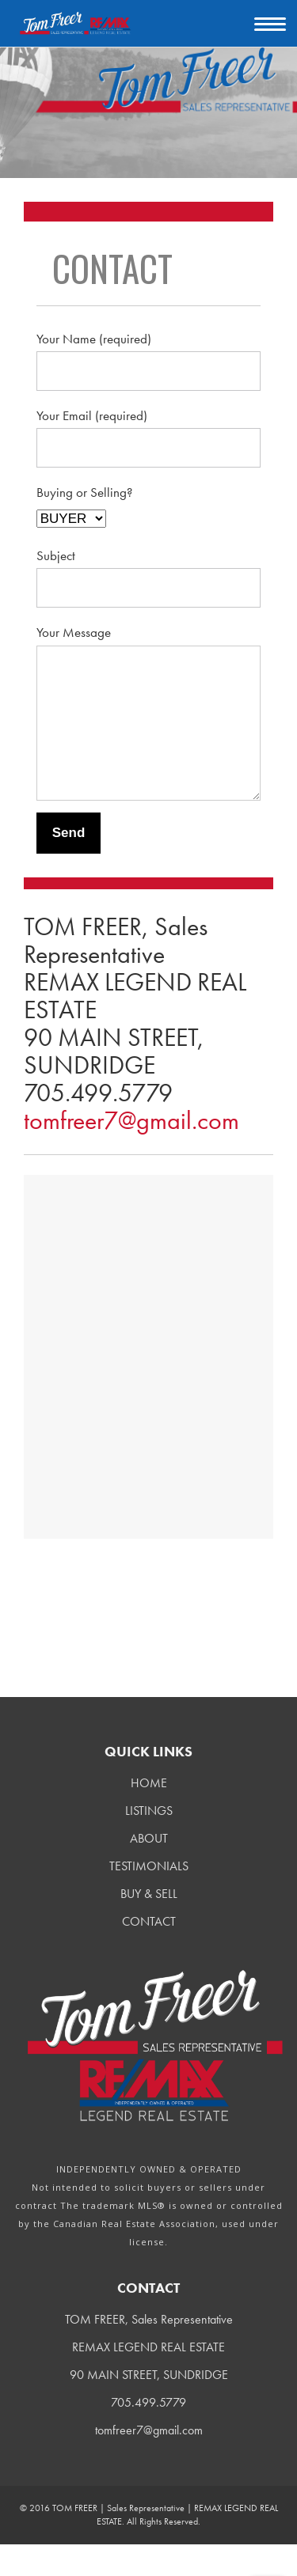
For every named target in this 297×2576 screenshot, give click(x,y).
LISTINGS (149, 1842)
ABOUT (149, 1870)
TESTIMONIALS (148, 1897)
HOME (149, 1814)
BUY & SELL (148, 1925)
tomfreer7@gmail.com (131, 1152)
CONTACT (149, 1953)
